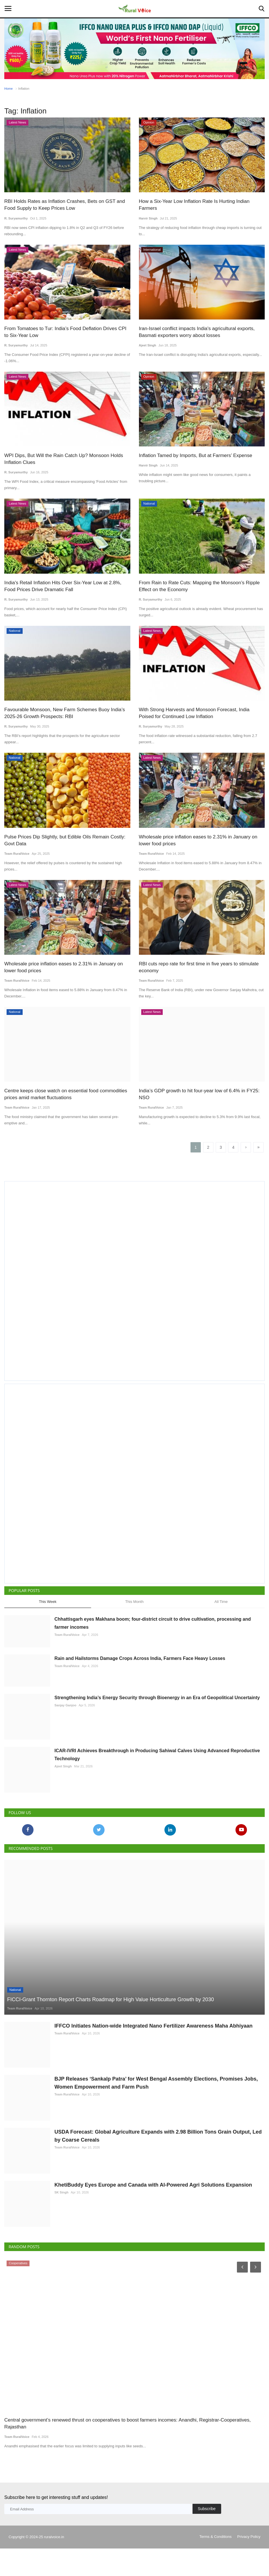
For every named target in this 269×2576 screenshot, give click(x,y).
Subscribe (206, 2536)
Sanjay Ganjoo (65, 1732)
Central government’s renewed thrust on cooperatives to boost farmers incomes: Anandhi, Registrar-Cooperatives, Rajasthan (127, 2451)
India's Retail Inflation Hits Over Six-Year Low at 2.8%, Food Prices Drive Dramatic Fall (62, 586)
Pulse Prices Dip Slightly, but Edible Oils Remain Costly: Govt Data (64, 840)
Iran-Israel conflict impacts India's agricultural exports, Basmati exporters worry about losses (197, 332)
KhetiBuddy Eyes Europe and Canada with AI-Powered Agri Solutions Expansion (153, 2212)
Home (8, 88)
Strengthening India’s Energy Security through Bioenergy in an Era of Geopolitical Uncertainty (157, 1725)
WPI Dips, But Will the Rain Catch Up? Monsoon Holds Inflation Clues (63, 459)
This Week (47, 1601)
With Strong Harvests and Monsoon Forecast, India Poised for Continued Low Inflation (194, 713)
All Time (221, 1601)
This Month (134, 1601)
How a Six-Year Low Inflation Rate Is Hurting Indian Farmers (194, 205)
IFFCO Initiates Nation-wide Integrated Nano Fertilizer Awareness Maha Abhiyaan (153, 2053)
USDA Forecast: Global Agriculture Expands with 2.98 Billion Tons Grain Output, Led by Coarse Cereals (158, 2163)
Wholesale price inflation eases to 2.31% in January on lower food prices (198, 840)
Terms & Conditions (215, 2564)
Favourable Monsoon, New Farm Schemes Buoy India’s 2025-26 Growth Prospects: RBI (64, 713)
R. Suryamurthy (16, 218)
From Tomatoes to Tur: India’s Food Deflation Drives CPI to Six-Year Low (65, 332)
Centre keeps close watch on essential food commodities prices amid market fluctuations (65, 1094)
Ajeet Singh (147, 345)
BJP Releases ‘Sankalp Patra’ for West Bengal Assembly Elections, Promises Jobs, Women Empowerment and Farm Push (156, 2110)
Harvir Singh (148, 218)
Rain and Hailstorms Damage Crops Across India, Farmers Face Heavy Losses (139, 1672)
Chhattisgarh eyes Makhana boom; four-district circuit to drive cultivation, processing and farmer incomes (152, 1623)
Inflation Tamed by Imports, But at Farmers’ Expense (195, 455)
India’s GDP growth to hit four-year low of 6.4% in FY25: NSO (199, 1094)
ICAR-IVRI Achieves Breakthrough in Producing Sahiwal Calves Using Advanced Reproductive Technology (157, 1782)
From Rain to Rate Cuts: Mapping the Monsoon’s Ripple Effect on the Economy (199, 586)
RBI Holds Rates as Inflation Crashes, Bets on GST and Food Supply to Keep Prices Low (64, 205)
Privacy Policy (248, 2564)
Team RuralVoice (17, 853)
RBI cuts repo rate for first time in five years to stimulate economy (199, 967)
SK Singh (61, 2220)
